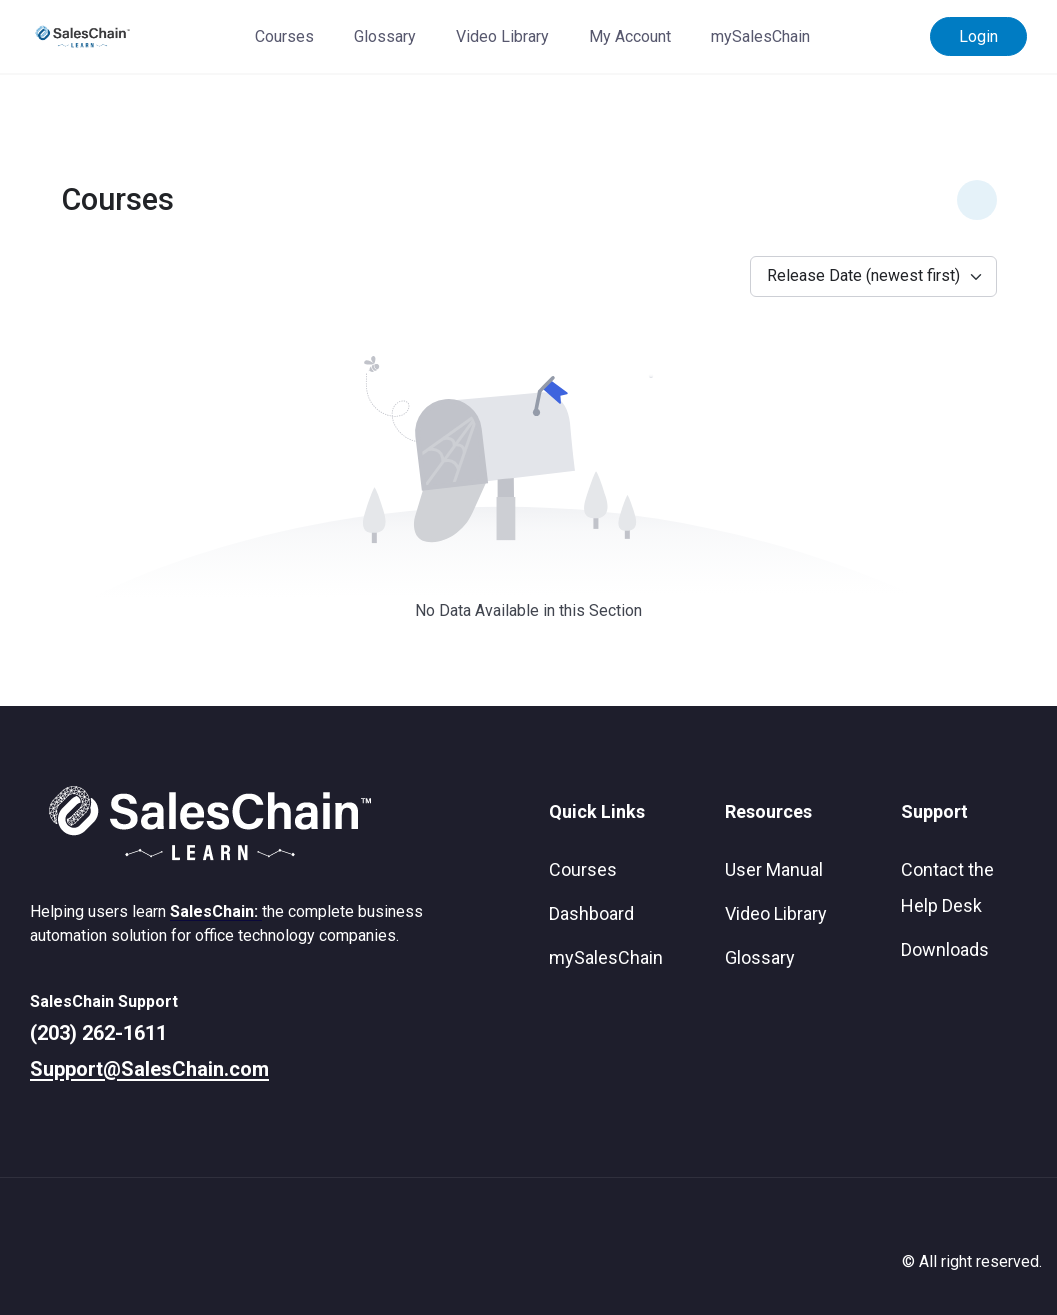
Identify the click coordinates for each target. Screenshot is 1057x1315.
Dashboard (591, 913)
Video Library (502, 36)
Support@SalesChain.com (149, 1069)
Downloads (945, 949)
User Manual (774, 869)
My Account (630, 36)
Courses (284, 36)
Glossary (385, 36)
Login (978, 36)
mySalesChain (760, 36)
